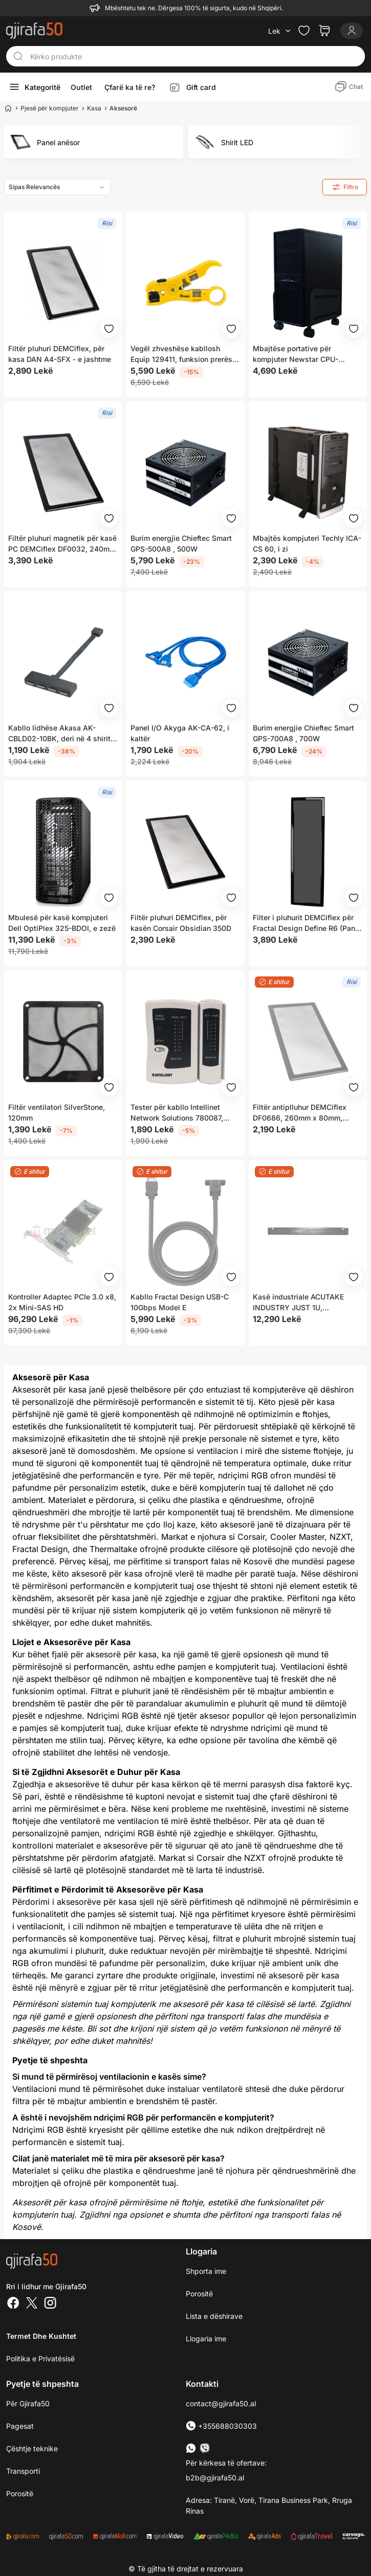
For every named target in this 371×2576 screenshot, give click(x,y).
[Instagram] (50, 2304)
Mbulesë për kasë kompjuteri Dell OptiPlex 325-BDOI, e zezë (62, 922)
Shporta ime (206, 2271)
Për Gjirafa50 (28, 2403)
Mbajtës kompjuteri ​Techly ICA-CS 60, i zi (307, 543)
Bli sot (99, 2028)
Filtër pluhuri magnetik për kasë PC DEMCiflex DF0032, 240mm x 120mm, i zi (62, 544)
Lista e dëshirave (214, 2316)
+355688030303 (221, 2426)
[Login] (351, 30)
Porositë (199, 2293)
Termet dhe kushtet (41, 2336)
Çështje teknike (32, 2448)
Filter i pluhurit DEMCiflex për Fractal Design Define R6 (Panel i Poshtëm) (307, 923)
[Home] (8, 108)
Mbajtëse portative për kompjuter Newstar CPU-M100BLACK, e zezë (295, 354)
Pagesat (20, 2426)
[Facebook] (13, 2304)
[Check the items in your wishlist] (304, 31)
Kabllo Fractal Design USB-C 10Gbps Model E (179, 1302)
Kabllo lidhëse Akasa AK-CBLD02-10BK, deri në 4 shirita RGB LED (61, 733)
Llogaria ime (206, 2338)
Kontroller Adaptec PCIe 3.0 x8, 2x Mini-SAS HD (62, 1302)
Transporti (23, 2471)
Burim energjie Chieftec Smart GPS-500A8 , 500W (181, 543)
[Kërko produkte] (194, 56)
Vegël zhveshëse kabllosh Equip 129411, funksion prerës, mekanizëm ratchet (182, 354)
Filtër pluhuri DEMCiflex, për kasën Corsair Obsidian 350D (180, 922)
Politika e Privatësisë (40, 2358)
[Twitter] (32, 2304)
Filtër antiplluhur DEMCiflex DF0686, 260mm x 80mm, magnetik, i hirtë (299, 1113)
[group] (93, 142)
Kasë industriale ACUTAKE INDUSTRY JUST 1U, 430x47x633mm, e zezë (298, 1302)
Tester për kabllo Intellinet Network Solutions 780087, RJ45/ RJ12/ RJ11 (176, 1113)
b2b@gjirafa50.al (215, 2477)
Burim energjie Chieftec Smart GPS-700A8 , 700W (303, 733)
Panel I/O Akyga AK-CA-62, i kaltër (179, 733)
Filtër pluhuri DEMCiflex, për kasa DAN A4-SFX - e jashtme (59, 353)
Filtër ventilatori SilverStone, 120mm (56, 1112)
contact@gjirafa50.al (221, 2403)
